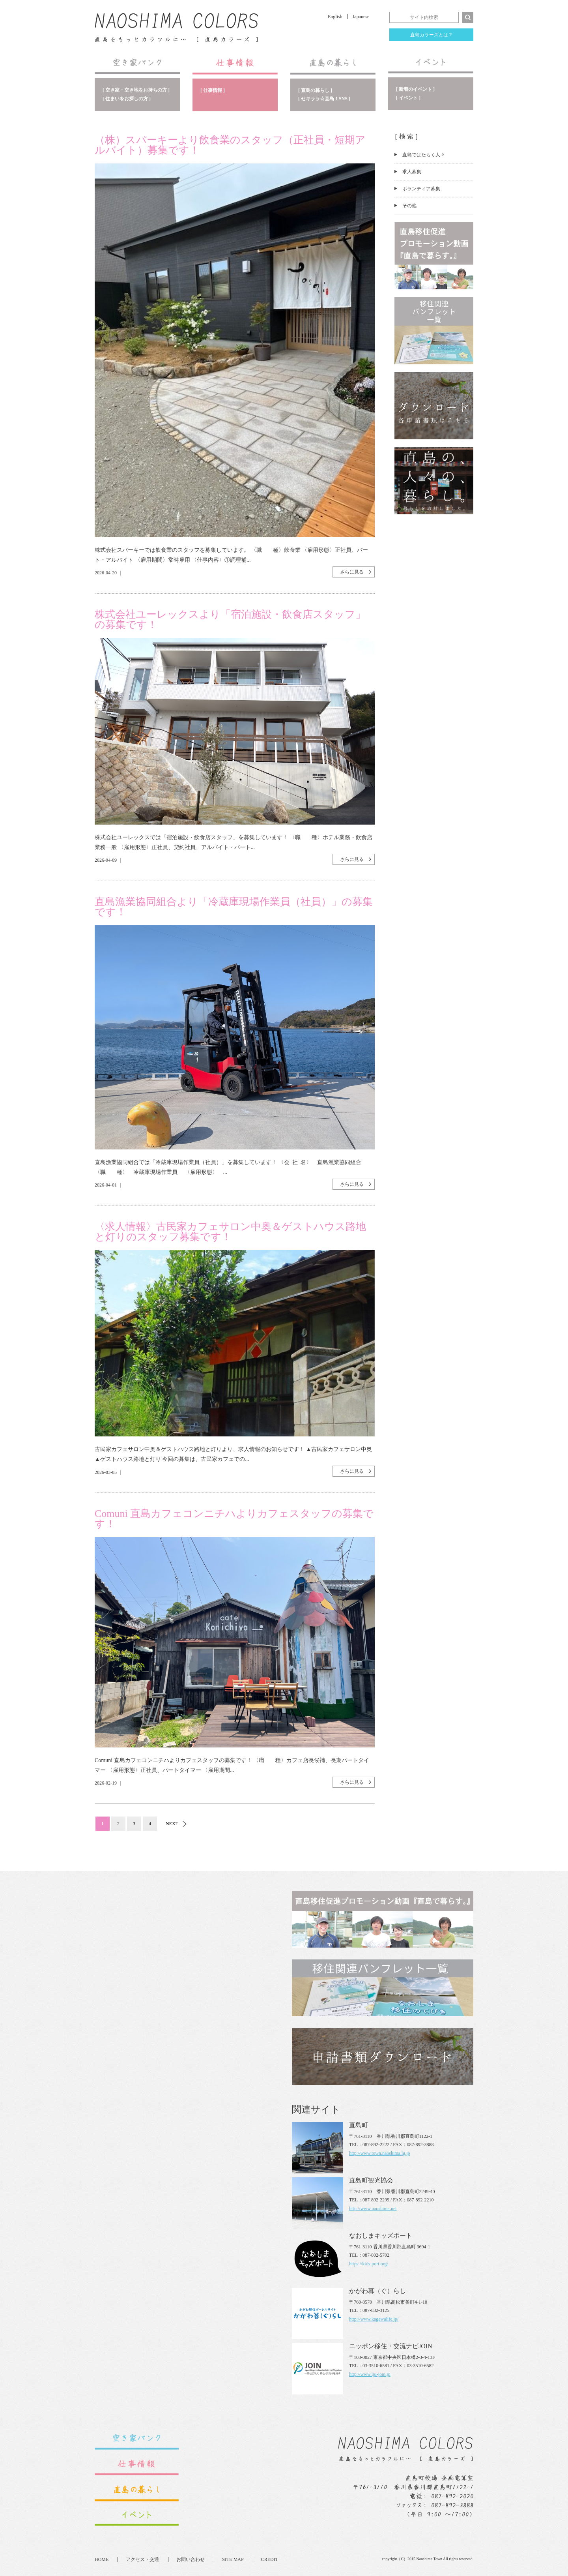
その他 (409, 205)
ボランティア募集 (421, 188)
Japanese (361, 16)
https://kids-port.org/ (368, 2264)
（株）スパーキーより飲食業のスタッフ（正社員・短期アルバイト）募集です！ (230, 145)
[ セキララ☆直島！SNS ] (324, 98)
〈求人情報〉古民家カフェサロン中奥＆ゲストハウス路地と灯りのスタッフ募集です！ (230, 1232)
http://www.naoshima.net (373, 2208)
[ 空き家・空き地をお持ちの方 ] (136, 90)
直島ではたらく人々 (423, 154)
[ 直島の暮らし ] (315, 90)
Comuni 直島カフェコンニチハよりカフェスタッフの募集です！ (234, 1519)
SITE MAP (232, 2559)
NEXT (172, 1823)
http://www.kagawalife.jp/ (373, 2319)
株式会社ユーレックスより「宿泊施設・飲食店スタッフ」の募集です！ (230, 619)
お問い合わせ (190, 2559)
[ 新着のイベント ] (415, 89)
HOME (101, 2559)
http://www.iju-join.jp (369, 2374)
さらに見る (352, 572)
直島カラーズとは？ (431, 34)
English (335, 16)
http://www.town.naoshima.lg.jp (379, 2153)
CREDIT (269, 2559)
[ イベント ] (408, 98)
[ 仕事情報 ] (212, 90)
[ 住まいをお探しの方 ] (127, 98)
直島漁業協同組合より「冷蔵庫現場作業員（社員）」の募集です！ (234, 907)
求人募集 (411, 171)
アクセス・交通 (142, 2559)
